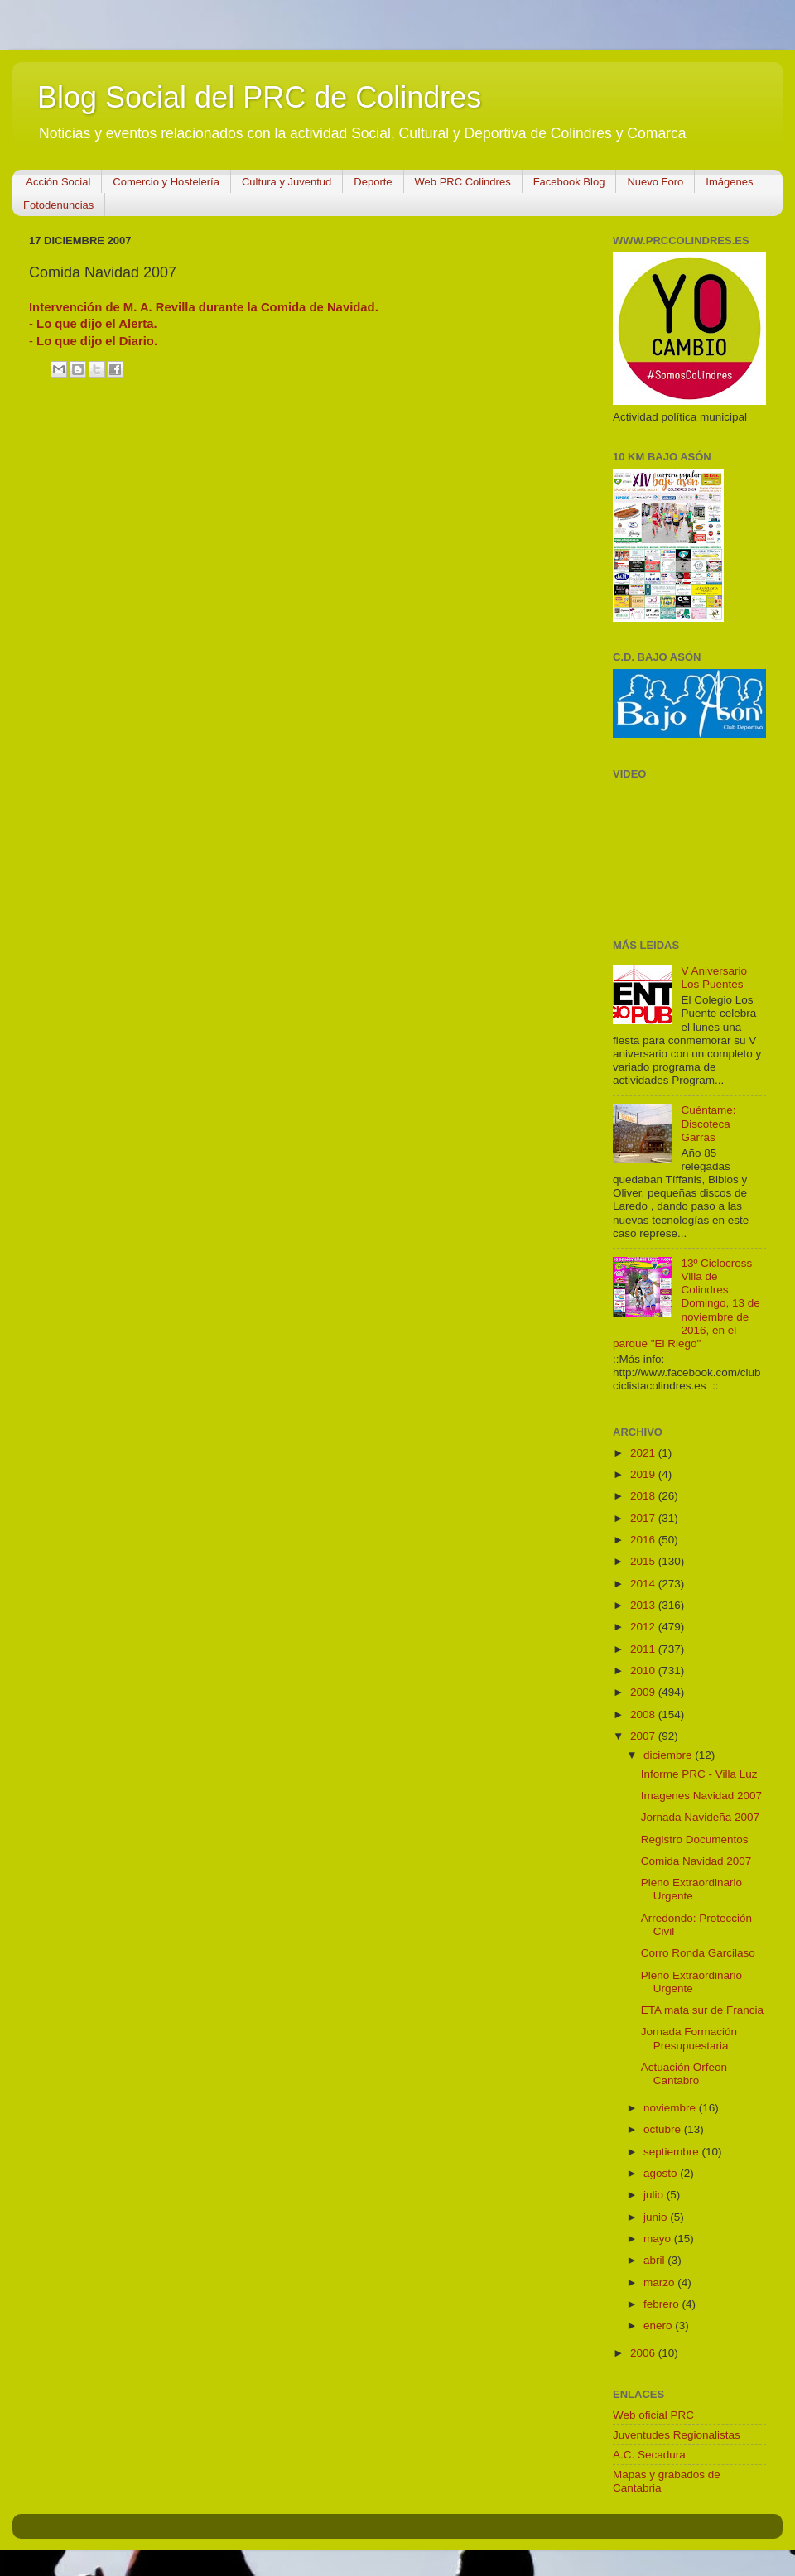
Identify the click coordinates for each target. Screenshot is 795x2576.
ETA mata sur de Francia (702, 2010)
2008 (644, 1714)
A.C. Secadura (649, 2454)
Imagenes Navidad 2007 (701, 1795)
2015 (644, 1561)
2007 (644, 1736)
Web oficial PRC (653, 2415)
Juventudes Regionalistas (676, 2435)
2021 (644, 1453)
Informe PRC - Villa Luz (699, 1774)
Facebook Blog (569, 182)
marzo (660, 2282)
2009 (644, 1692)
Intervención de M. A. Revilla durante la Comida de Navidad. (203, 307)
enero (659, 2325)
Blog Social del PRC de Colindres (259, 97)
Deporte (373, 182)
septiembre (672, 2151)
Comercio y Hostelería (166, 182)
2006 (644, 2353)
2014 (644, 1583)
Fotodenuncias (58, 205)
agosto (661, 2173)
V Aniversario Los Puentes (714, 977)
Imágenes (729, 182)
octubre (663, 2129)
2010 (644, 1670)
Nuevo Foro (655, 182)
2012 (644, 1626)
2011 (644, 1649)
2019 (644, 1474)
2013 (644, 1605)
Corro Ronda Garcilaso (698, 1953)
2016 (644, 1540)
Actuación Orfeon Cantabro (684, 2074)
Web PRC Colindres (463, 182)
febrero (662, 2304)
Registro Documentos (695, 1839)
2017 (644, 1518)
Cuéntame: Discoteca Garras (708, 1123)
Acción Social (58, 182)
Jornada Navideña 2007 (700, 1817)
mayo (658, 2238)
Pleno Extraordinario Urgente (691, 1889)
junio (656, 2217)
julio (655, 2194)
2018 (644, 1496)
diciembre (669, 1755)
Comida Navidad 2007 (696, 1861)
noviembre (671, 2108)
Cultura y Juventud (286, 182)
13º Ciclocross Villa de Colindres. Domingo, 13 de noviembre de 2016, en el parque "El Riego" (686, 1303)
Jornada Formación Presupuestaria (689, 2038)
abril (655, 2260)
